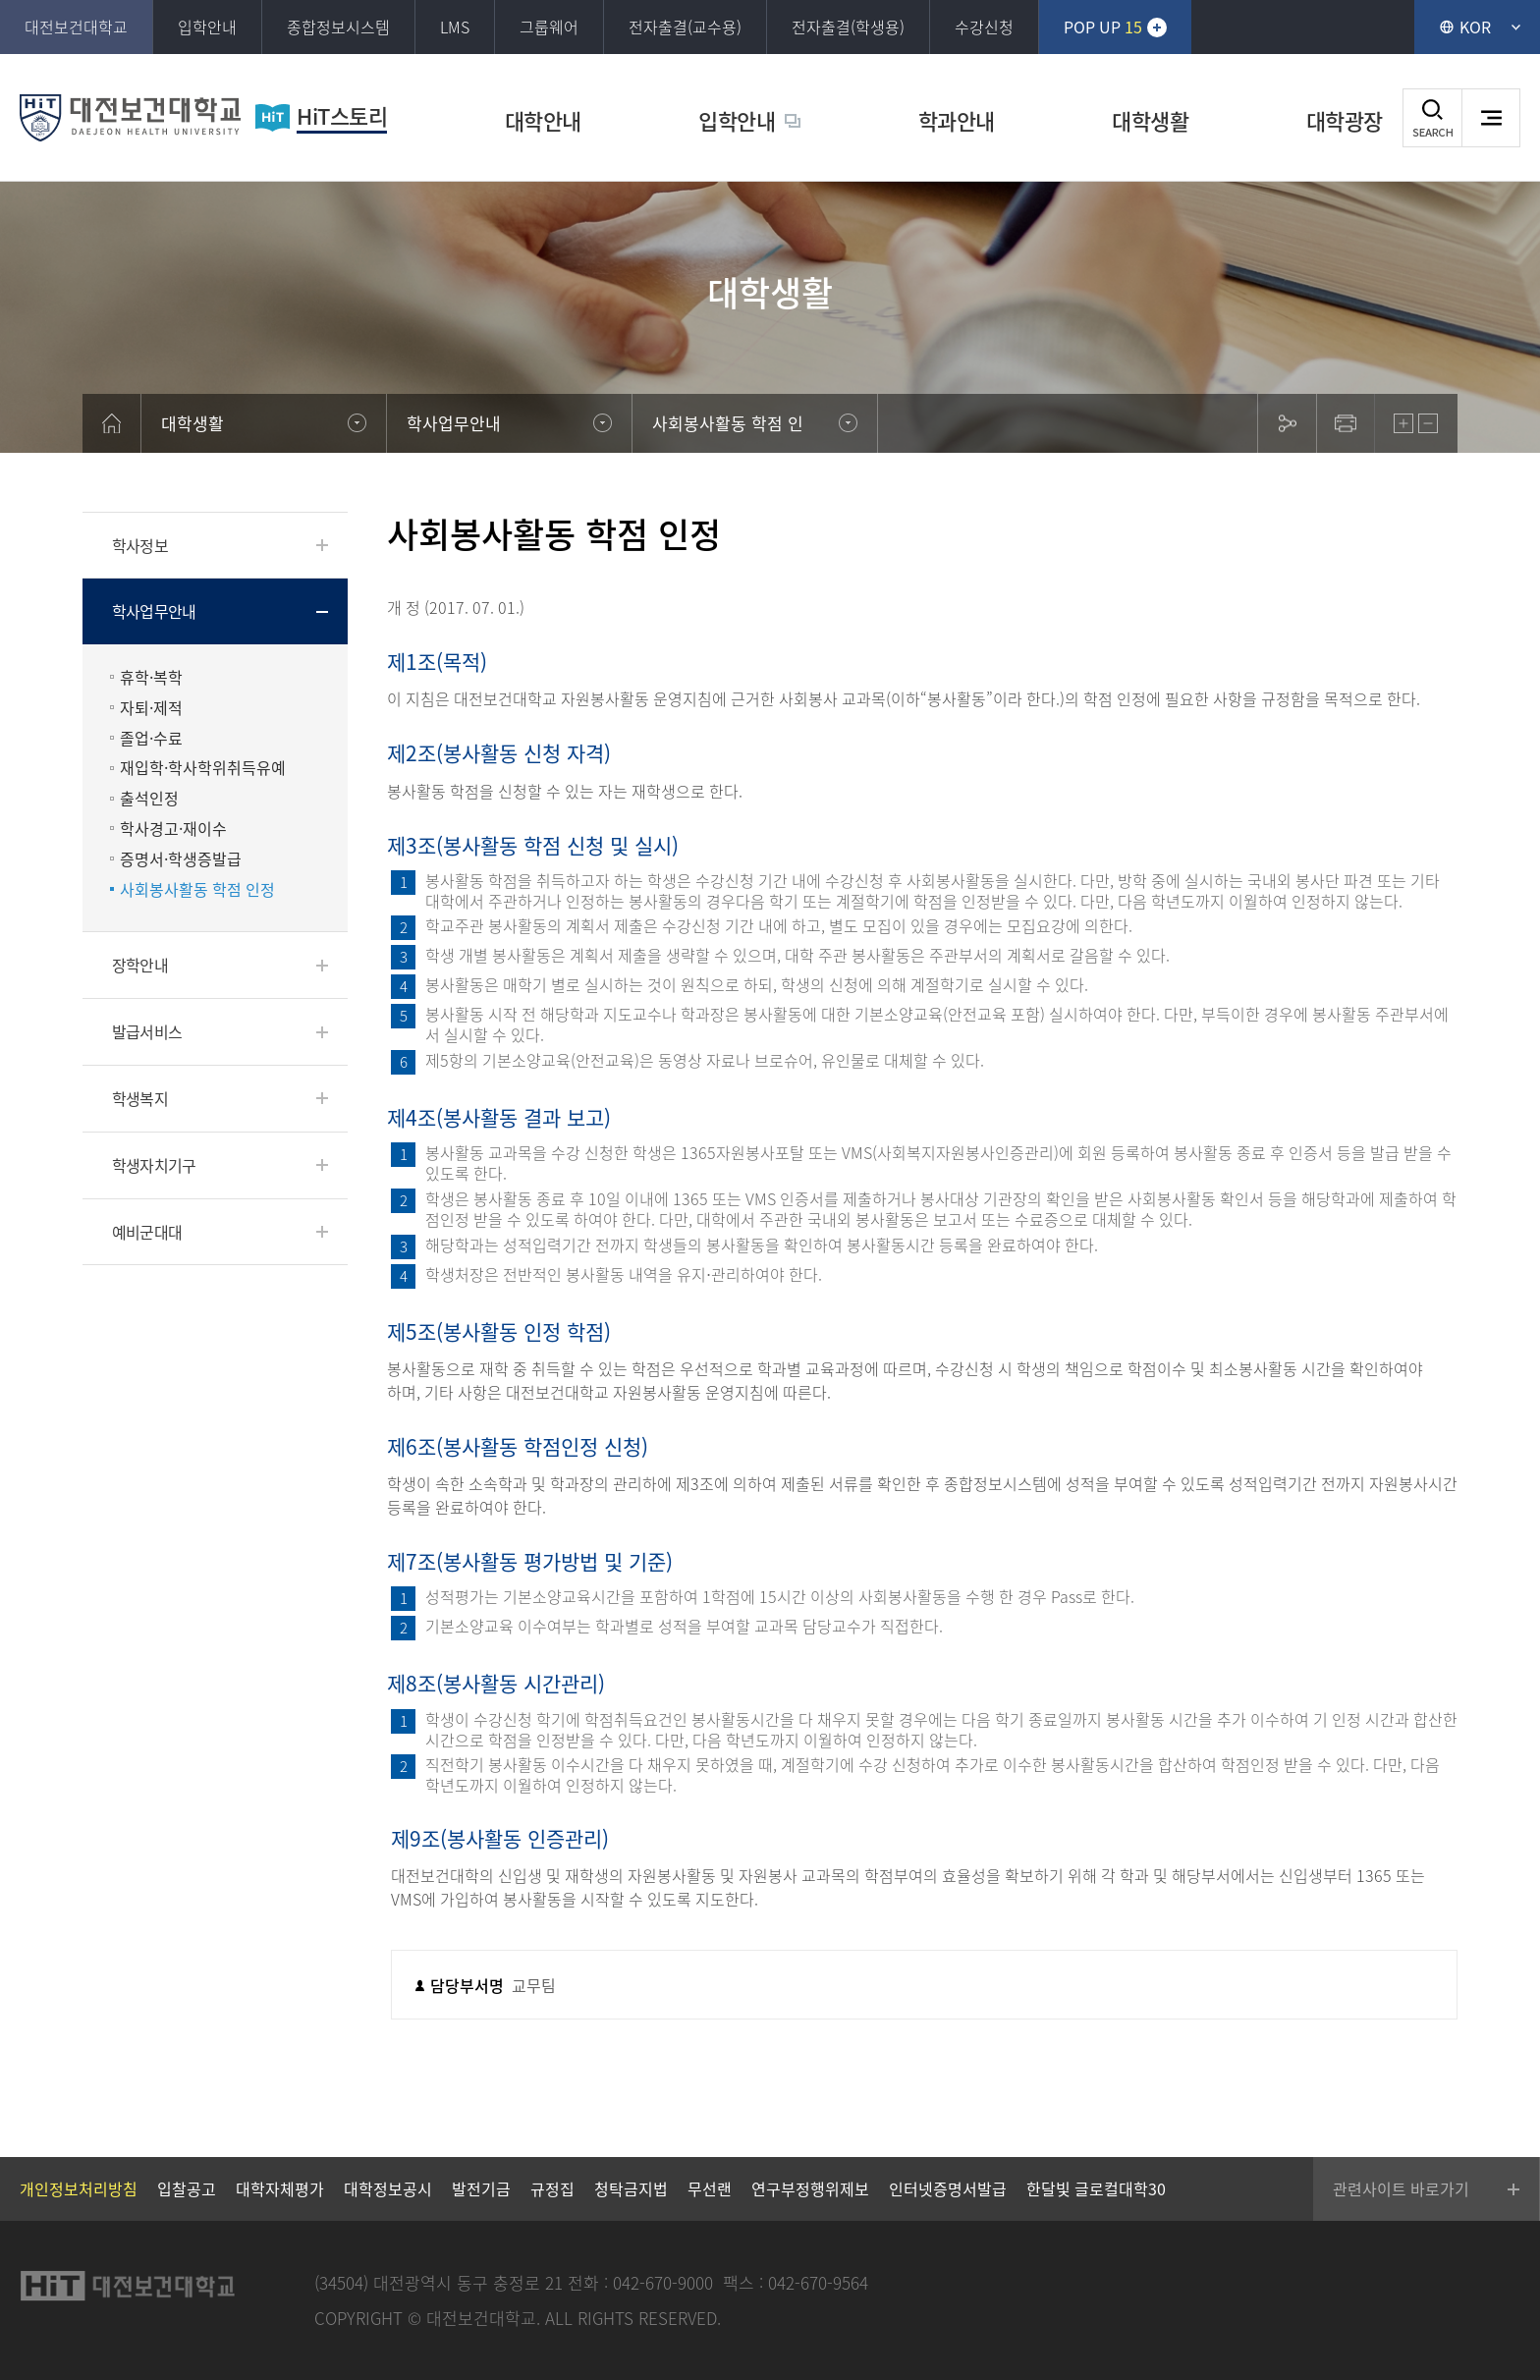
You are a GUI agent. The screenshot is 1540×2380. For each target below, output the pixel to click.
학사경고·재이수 (173, 828)
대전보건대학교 (76, 26)
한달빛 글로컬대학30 (1096, 2188)
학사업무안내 (153, 611)
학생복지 (140, 1098)
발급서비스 (147, 1031)
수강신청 (984, 26)
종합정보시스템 (338, 26)
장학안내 (140, 964)
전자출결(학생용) (848, 26)
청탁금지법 (631, 2188)
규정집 (552, 2188)
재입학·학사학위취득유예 (203, 767)
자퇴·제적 (151, 707)
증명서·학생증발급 (181, 859)
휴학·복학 (151, 677)
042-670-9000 (663, 2282)
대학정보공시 (388, 2188)
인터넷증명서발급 (948, 2188)
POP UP (1103, 26)
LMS (454, 26)
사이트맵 (1490, 117)
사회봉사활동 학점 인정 (197, 889)
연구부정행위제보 (810, 2188)
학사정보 (140, 545)
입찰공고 (186, 2188)
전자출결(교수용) (685, 26)
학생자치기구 (153, 1165)
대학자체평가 (280, 2188)
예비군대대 (147, 1232)
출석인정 (149, 798)
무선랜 (710, 2188)
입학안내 (207, 26)
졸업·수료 (151, 738)
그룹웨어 (549, 26)
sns (1286, 423)
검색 (1431, 117)
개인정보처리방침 (79, 2188)
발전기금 (481, 2188)
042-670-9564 (818, 2282)
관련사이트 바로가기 (1401, 2188)
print (1345, 423)
